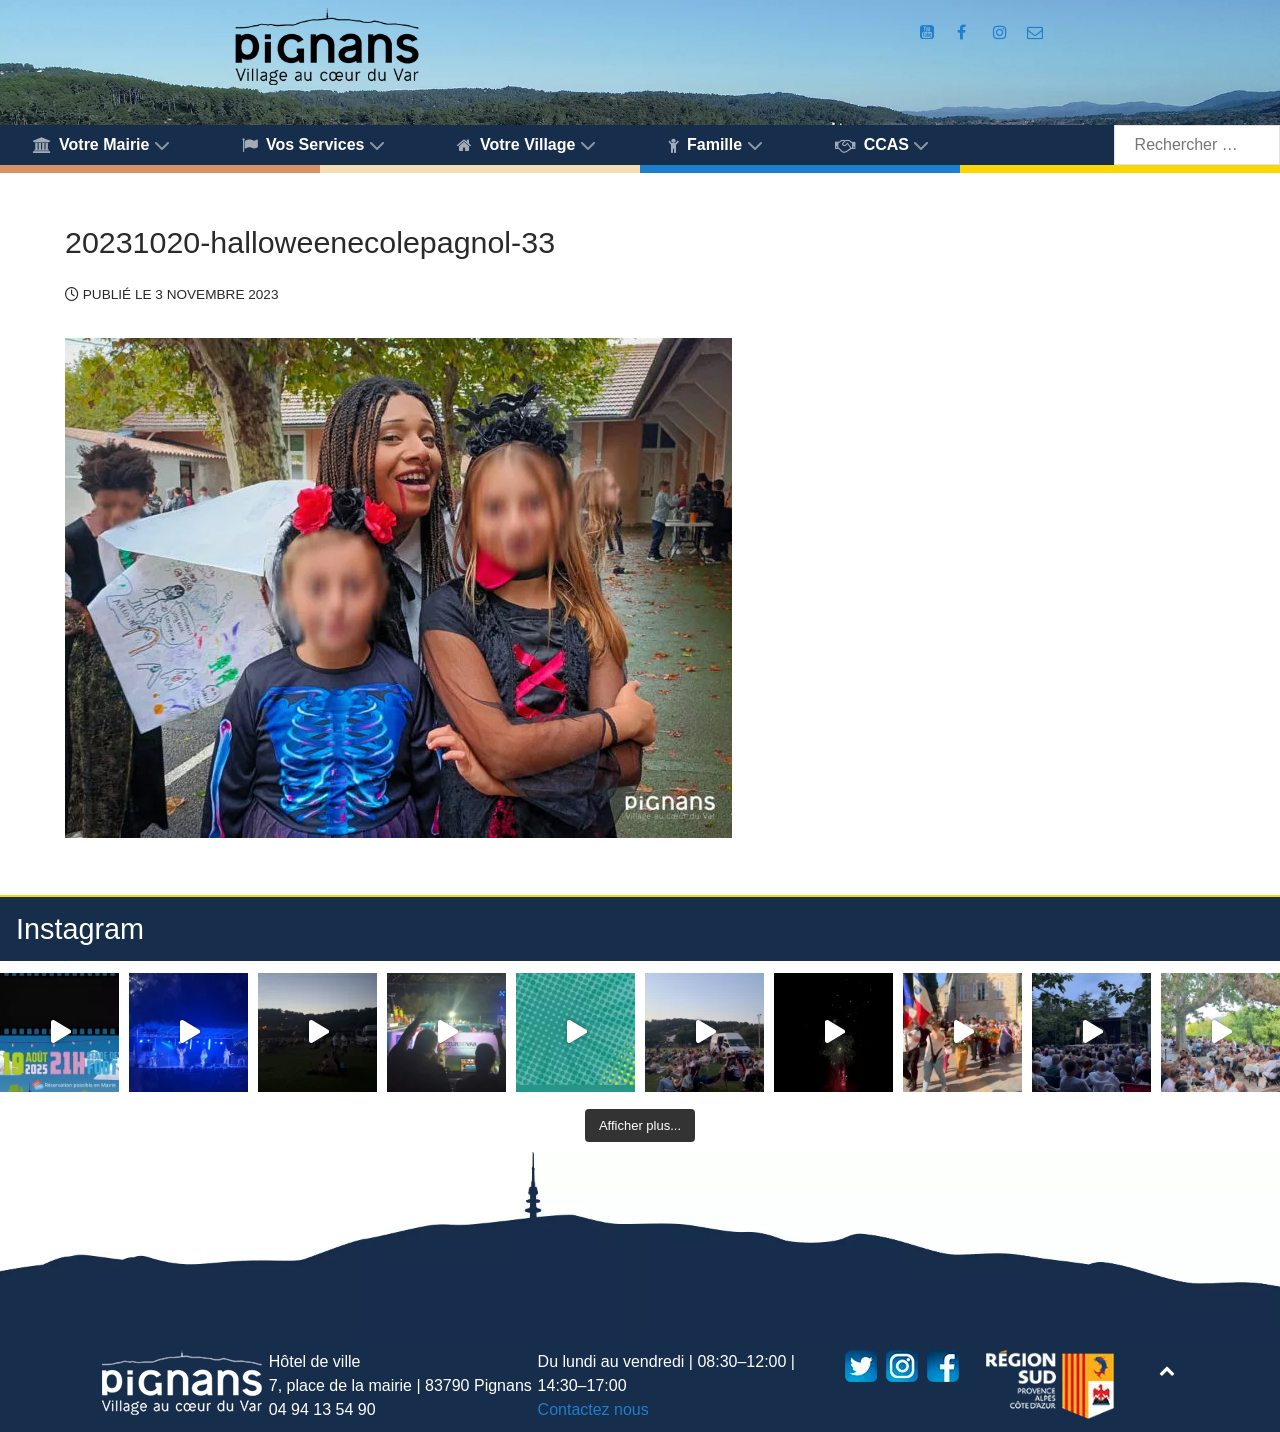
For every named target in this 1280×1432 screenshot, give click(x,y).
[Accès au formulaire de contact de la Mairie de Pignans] (1035, 32)
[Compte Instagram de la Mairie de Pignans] (1002, 32)
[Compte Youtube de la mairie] (929, 32)
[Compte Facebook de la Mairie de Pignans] (964, 32)
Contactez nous (593, 1409)
